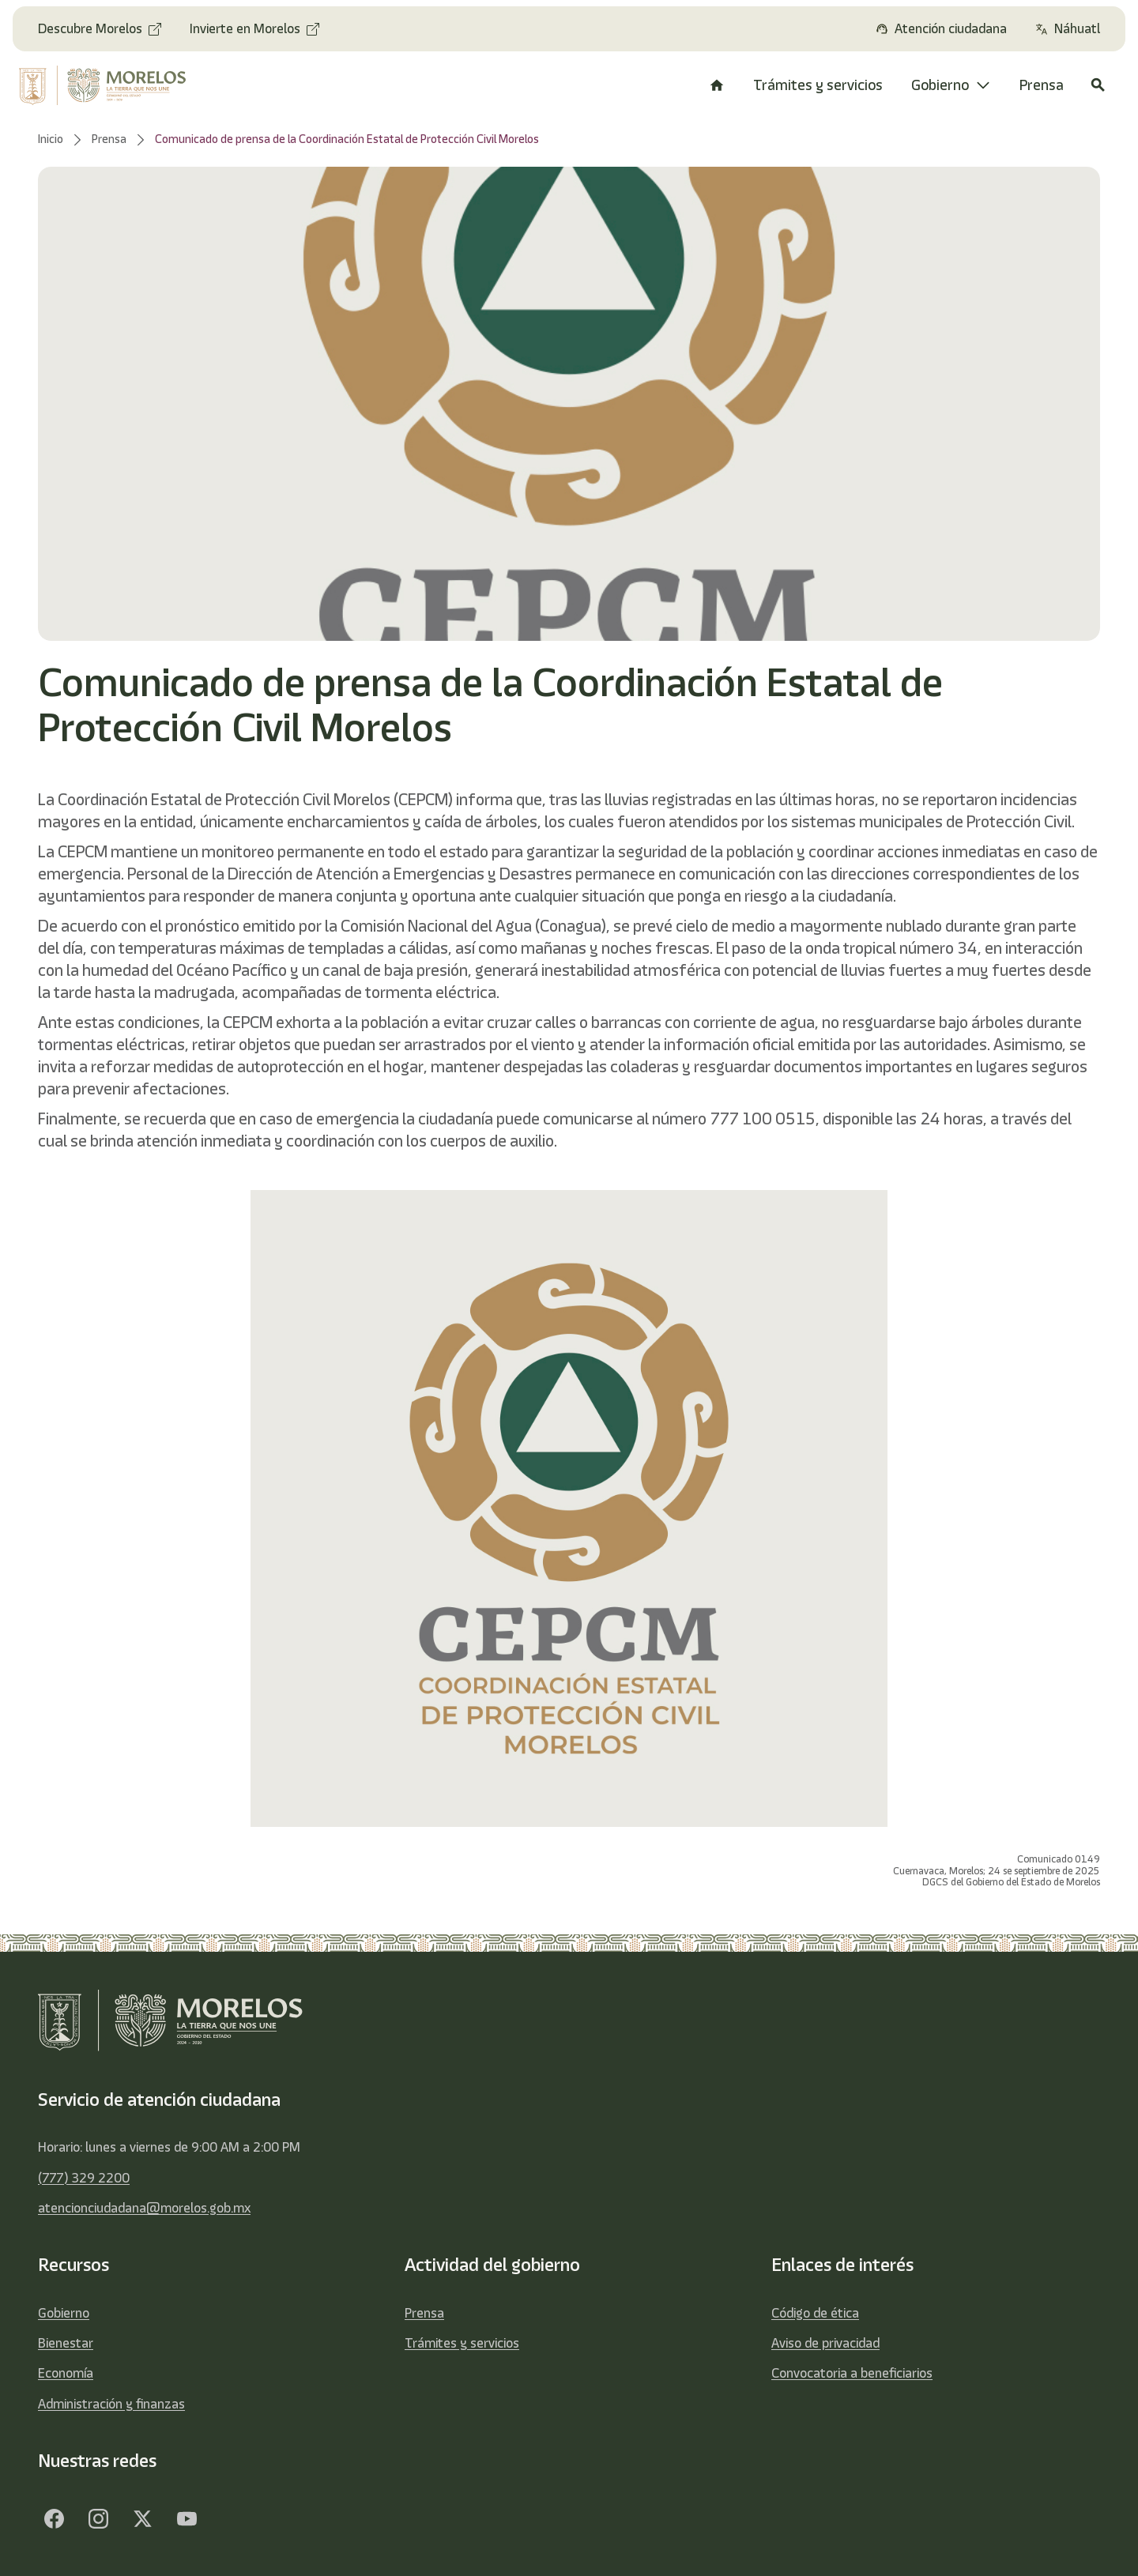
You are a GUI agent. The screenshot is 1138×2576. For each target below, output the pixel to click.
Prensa (424, 2312)
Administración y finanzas (111, 2403)
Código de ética (815, 2313)
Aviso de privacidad (825, 2343)
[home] (112, 85)
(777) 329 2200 (84, 2177)
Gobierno (63, 2312)
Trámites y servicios (462, 2342)
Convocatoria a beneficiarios (852, 2373)
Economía (65, 2372)
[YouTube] (186, 2519)
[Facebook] (54, 2519)
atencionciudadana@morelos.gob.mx (144, 2207)
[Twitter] (142, 2519)
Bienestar (65, 2342)
